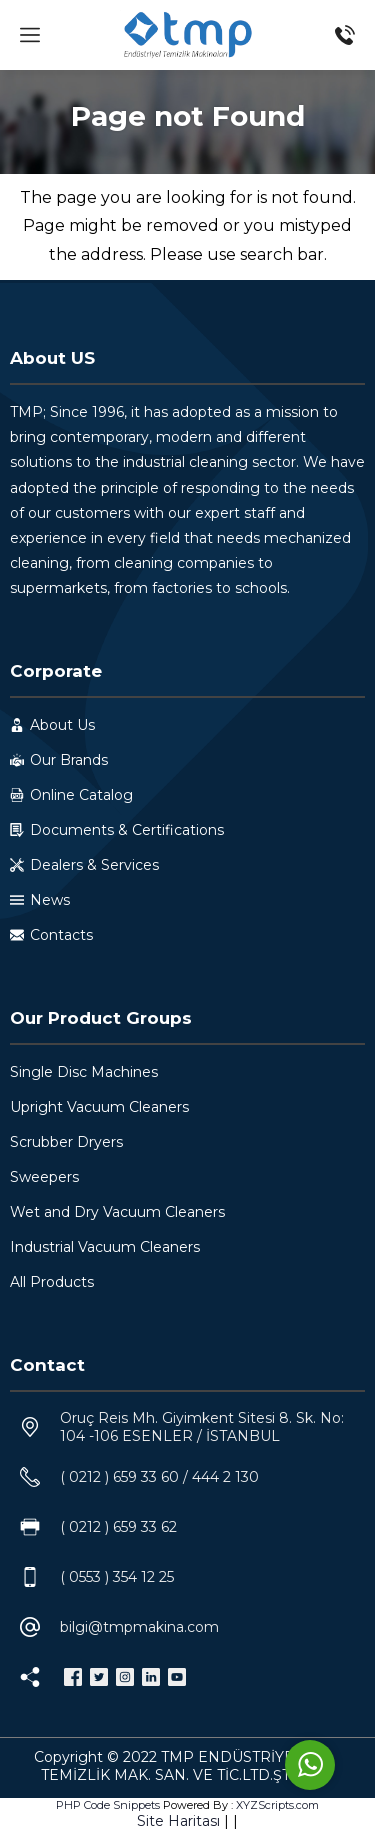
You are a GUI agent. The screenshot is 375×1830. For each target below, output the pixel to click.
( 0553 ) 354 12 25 (117, 1577)
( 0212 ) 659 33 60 (119, 1477)
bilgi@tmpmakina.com (139, 1627)
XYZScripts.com (277, 1805)
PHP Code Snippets (108, 1805)
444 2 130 (225, 1477)
